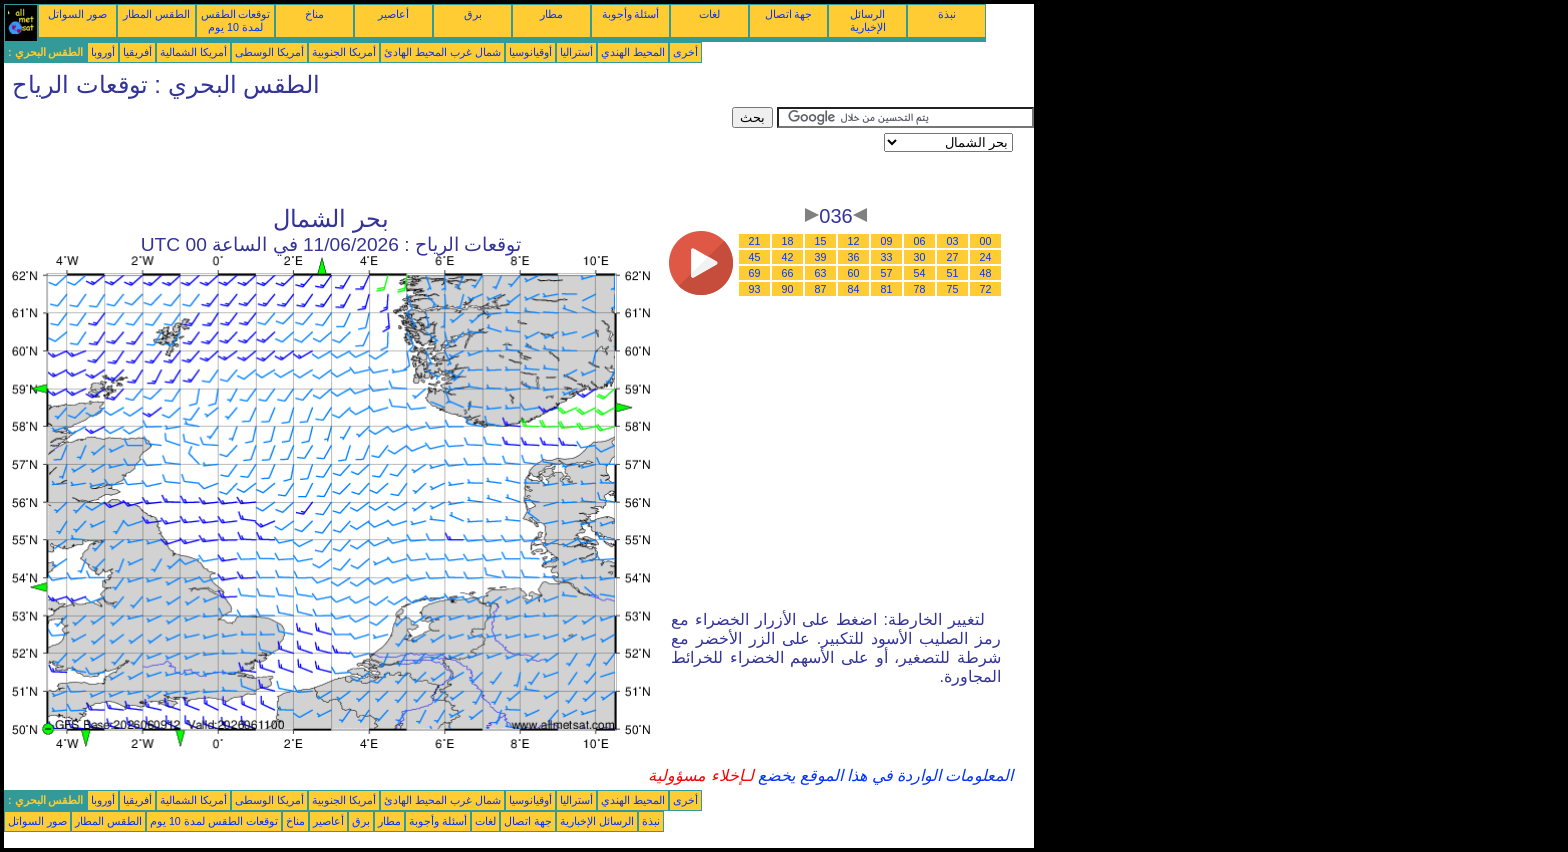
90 (788, 289)
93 (755, 289)
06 (920, 241)
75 (953, 289)
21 (755, 241)
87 (821, 289)
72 (986, 289)
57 (887, 273)
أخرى (685, 52)
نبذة (947, 14)
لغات (709, 14)
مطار (551, 14)
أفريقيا (137, 52)
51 (953, 273)
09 (887, 241)
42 (788, 257)
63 (821, 273)
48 (986, 273)
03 (953, 241)
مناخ (314, 14)
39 (821, 257)
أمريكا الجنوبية (344, 52)
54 (920, 273)
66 (788, 273)
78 (920, 289)
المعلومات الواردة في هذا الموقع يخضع (884, 775)
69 (755, 273)
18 (788, 241)
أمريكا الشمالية (193, 52)
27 (953, 257)
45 (755, 257)
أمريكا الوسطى (269, 52)
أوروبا (103, 52)
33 (887, 257)
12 (854, 241)
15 (821, 241)
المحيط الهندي (633, 52)
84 (854, 289)
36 (854, 257)
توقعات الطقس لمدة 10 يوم (236, 20)
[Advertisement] (368, 152)
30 (920, 257)
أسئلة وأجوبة (631, 14)
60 (854, 273)
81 (887, 289)
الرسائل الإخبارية (868, 20)
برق (473, 14)
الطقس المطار (156, 14)
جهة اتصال (789, 14)
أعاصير (393, 14)
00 (986, 241)
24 (986, 257)
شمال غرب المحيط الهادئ (442, 52)
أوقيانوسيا (530, 52)
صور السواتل (77, 14)
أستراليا (576, 52)
